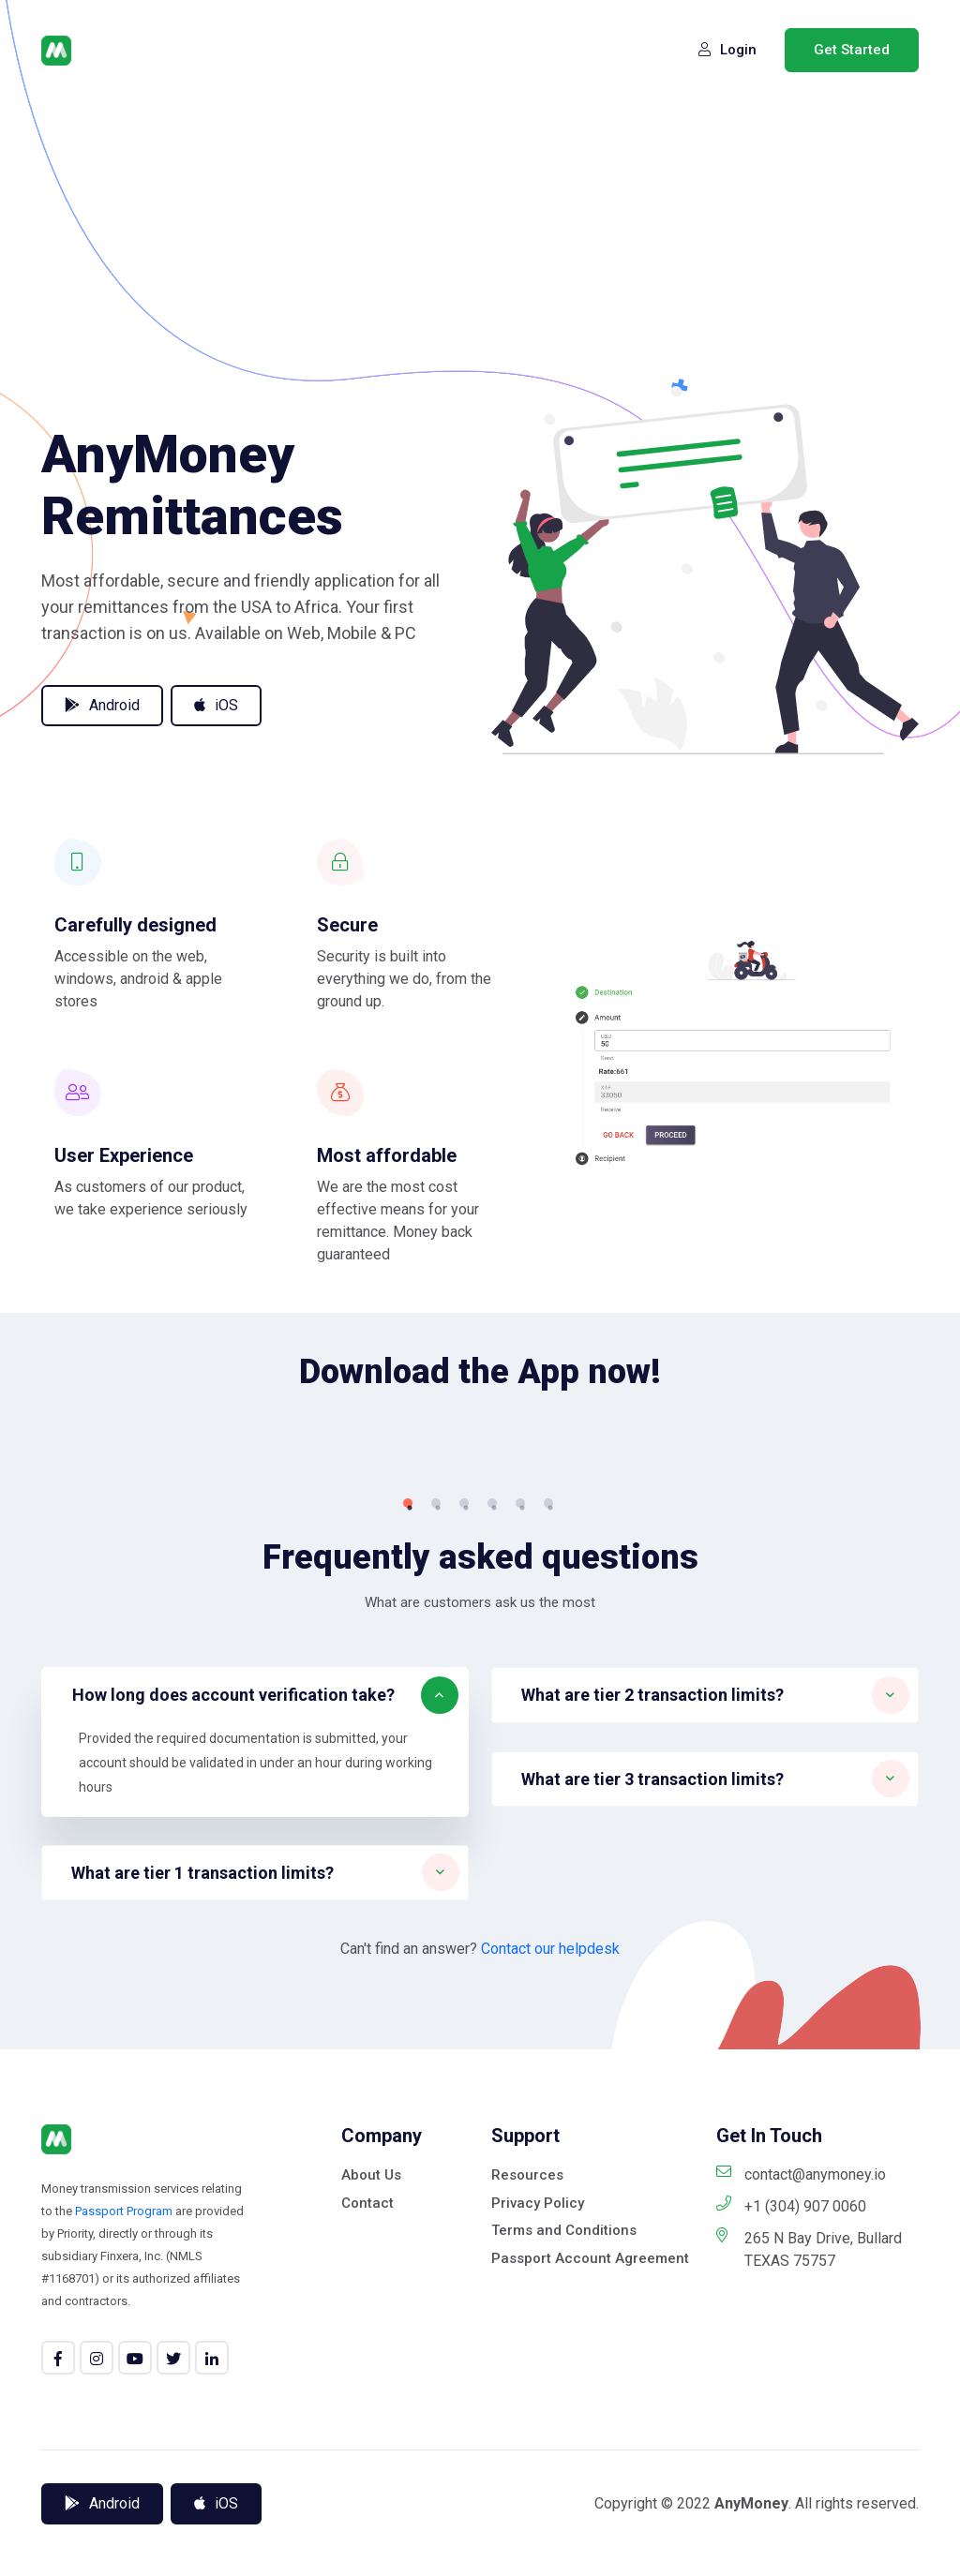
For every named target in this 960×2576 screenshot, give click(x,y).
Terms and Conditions (564, 2511)
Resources (527, 2456)
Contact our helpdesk (550, 2230)
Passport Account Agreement (590, 2538)
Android (102, 705)
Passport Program (123, 2492)
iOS (216, 705)
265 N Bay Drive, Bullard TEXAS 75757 (809, 2530)
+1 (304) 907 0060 (791, 2486)
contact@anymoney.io (801, 2454)
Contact (367, 2483)
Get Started (852, 49)
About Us (371, 2456)
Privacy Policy (537, 2483)
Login (727, 49)
